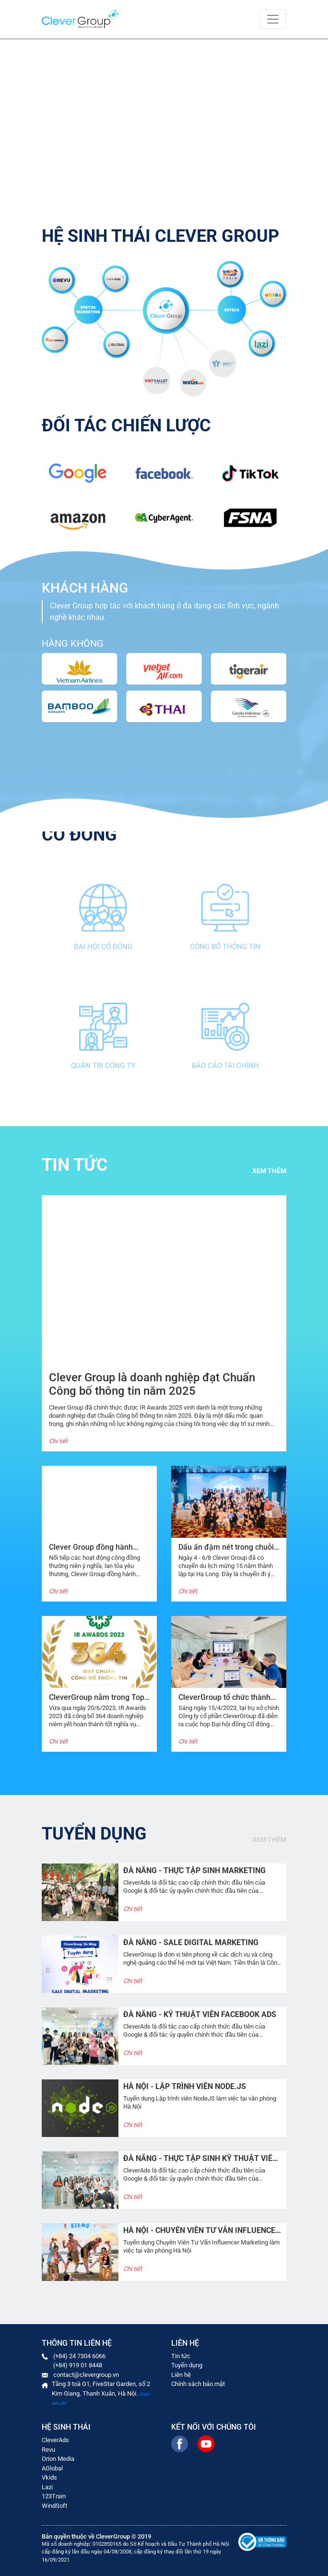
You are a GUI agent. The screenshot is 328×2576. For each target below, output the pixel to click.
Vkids (49, 2477)
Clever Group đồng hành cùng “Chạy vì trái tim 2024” (96, 1552)
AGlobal (52, 2468)
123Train (54, 2496)
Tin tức (180, 2356)
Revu (48, 2449)
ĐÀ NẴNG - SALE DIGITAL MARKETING (190, 1942)
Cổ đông (79, 835)
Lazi (47, 2487)
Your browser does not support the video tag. (164, 121)
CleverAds (55, 2440)
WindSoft (54, 2505)
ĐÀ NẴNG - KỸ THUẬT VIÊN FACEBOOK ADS (199, 2014)
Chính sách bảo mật (198, 2383)
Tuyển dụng (186, 2365)
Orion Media (58, 2458)
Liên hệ (181, 2374)
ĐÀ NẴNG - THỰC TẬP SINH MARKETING (194, 1870)
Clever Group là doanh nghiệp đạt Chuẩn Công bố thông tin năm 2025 (152, 1384)
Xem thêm (269, 1171)
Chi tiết (58, 1441)
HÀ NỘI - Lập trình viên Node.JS (184, 2086)
